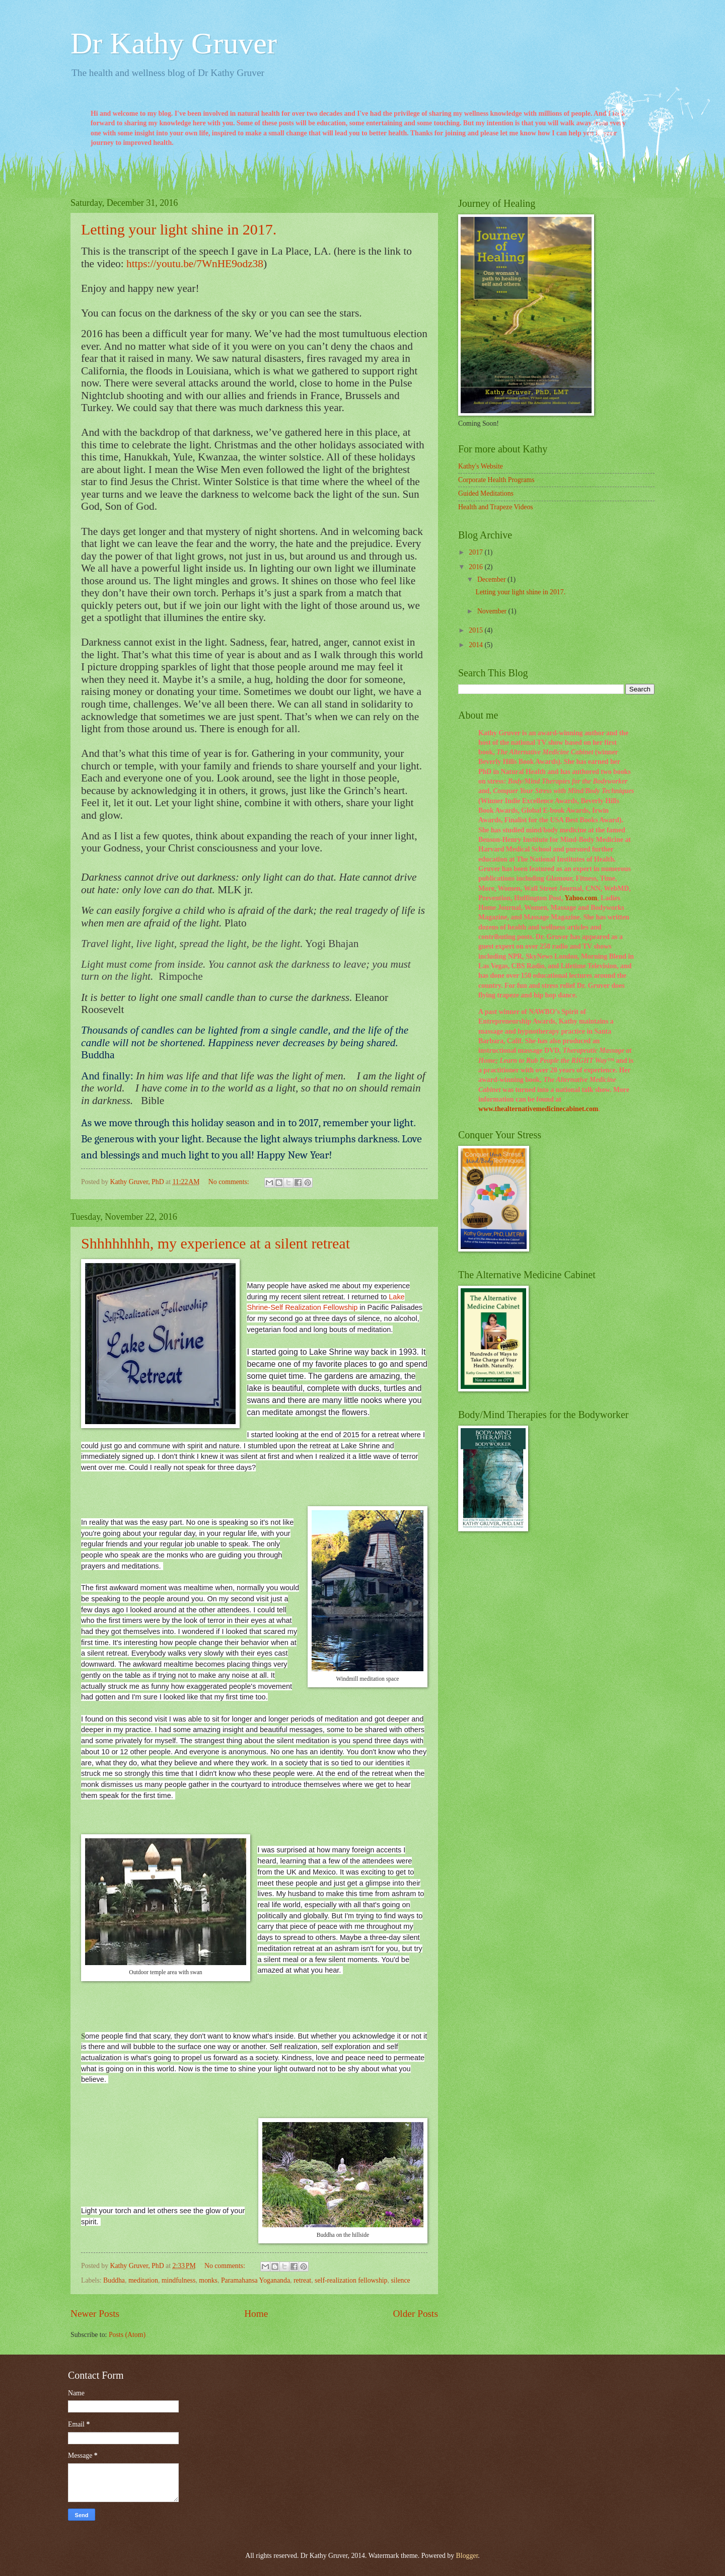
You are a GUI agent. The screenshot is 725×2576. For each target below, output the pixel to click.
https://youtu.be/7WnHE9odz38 (194, 264)
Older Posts (415, 2313)
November (493, 611)
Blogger (467, 2555)
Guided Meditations (486, 493)
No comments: (229, 1182)
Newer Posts (94, 2313)
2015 (476, 630)
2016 (476, 567)
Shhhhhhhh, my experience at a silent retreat (215, 1243)
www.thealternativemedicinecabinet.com (538, 1109)
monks (208, 2280)
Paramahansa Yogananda (255, 2280)
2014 (476, 645)
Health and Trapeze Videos (495, 507)
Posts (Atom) (127, 2334)
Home (256, 2313)
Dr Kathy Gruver (173, 43)
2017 (476, 552)
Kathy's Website (480, 466)
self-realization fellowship (351, 2280)
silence (400, 2280)
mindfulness (178, 2280)
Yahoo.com (580, 898)
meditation (143, 2280)
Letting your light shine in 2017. (178, 229)
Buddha (114, 2280)
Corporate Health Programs (496, 480)
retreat (302, 2280)
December (492, 579)
